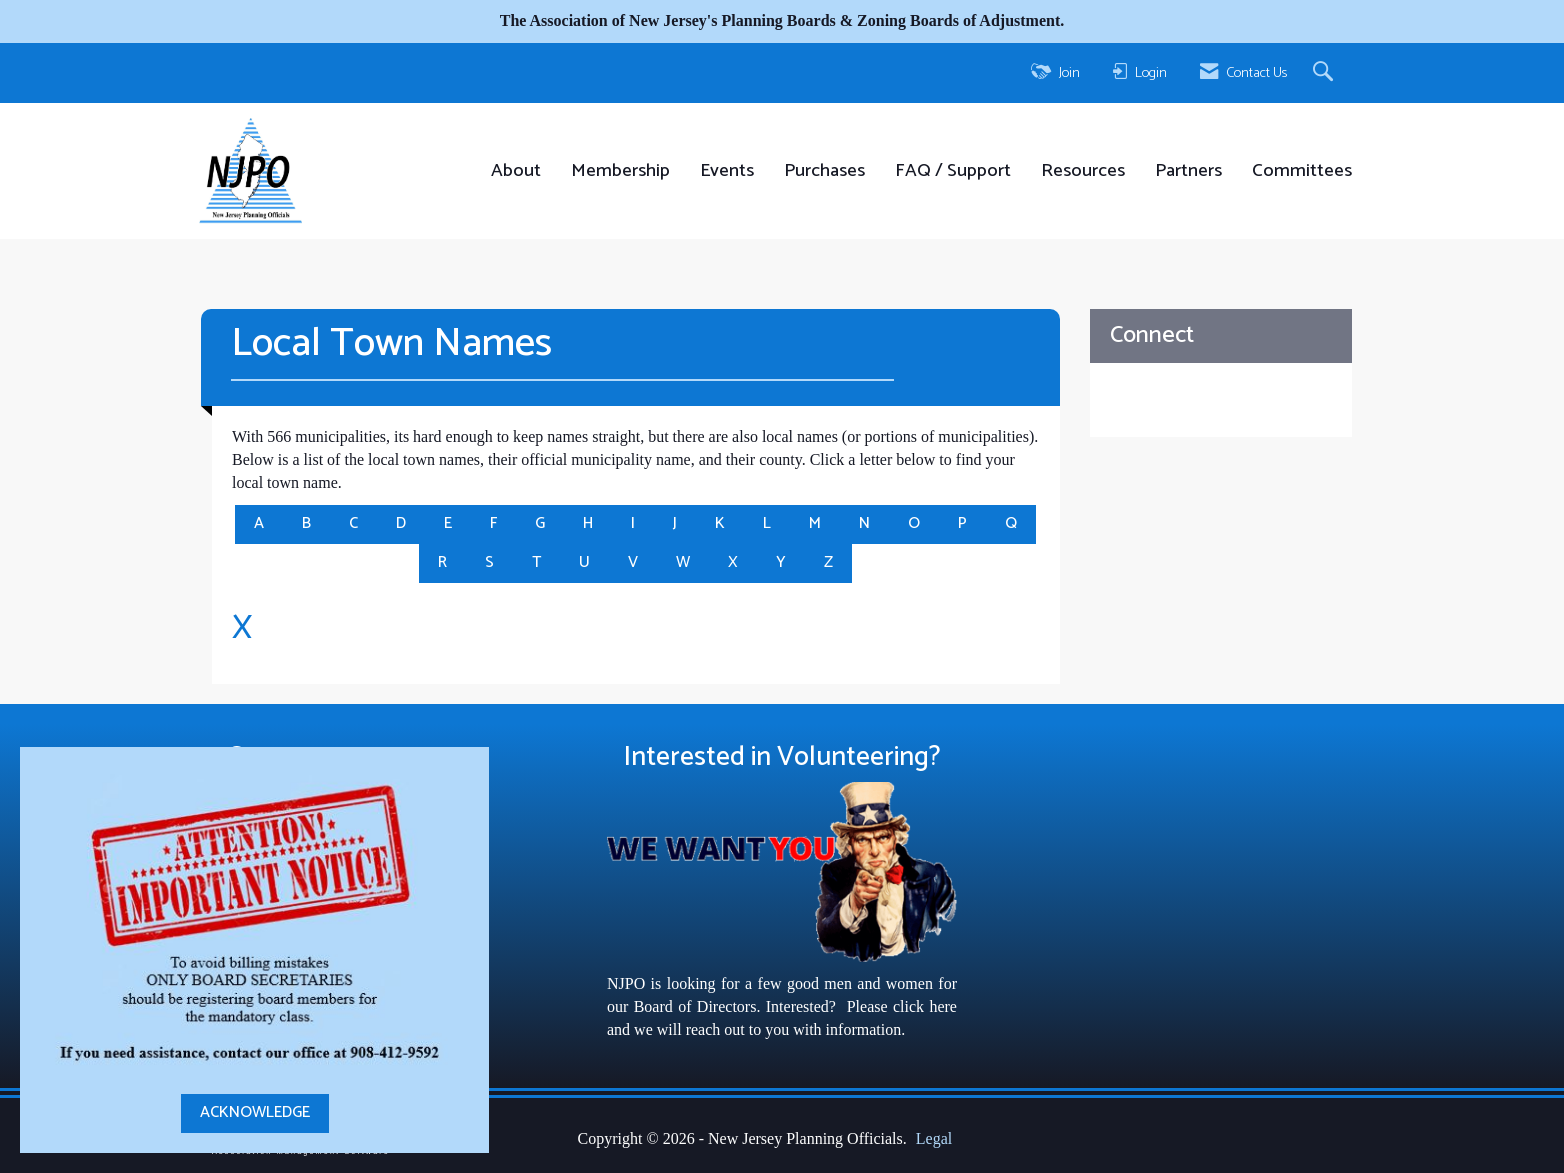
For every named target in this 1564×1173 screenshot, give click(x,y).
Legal (934, 1138)
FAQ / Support (953, 171)
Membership (620, 171)
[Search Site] (1325, 73)
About (516, 171)
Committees (1302, 171)
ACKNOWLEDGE (255, 1112)
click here (925, 1006)
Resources (1083, 171)
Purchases (824, 171)
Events (727, 171)
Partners (1188, 171)
